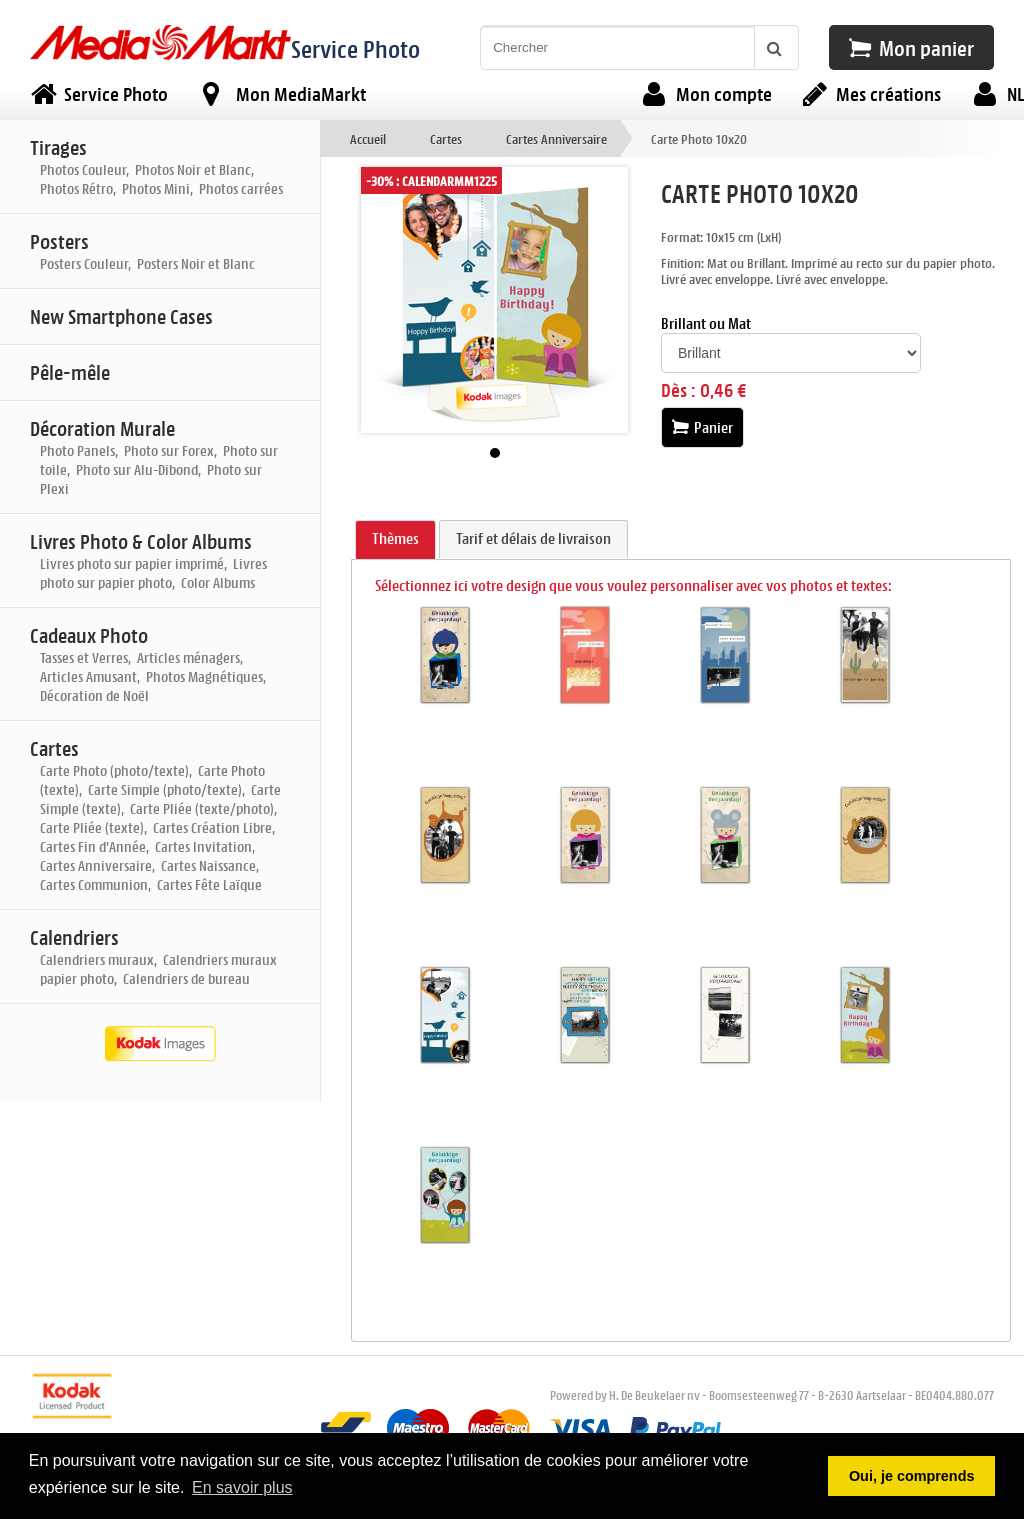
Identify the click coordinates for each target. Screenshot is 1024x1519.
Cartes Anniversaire (556, 138)
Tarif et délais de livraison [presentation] (533, 538)
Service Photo (355, 48)
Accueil (368, 138)
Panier (702, 427)
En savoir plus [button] (242, 1487)
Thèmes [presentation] (395, 538)
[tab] (395, 540)
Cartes (446, 138)
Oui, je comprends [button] (912, 1476)
